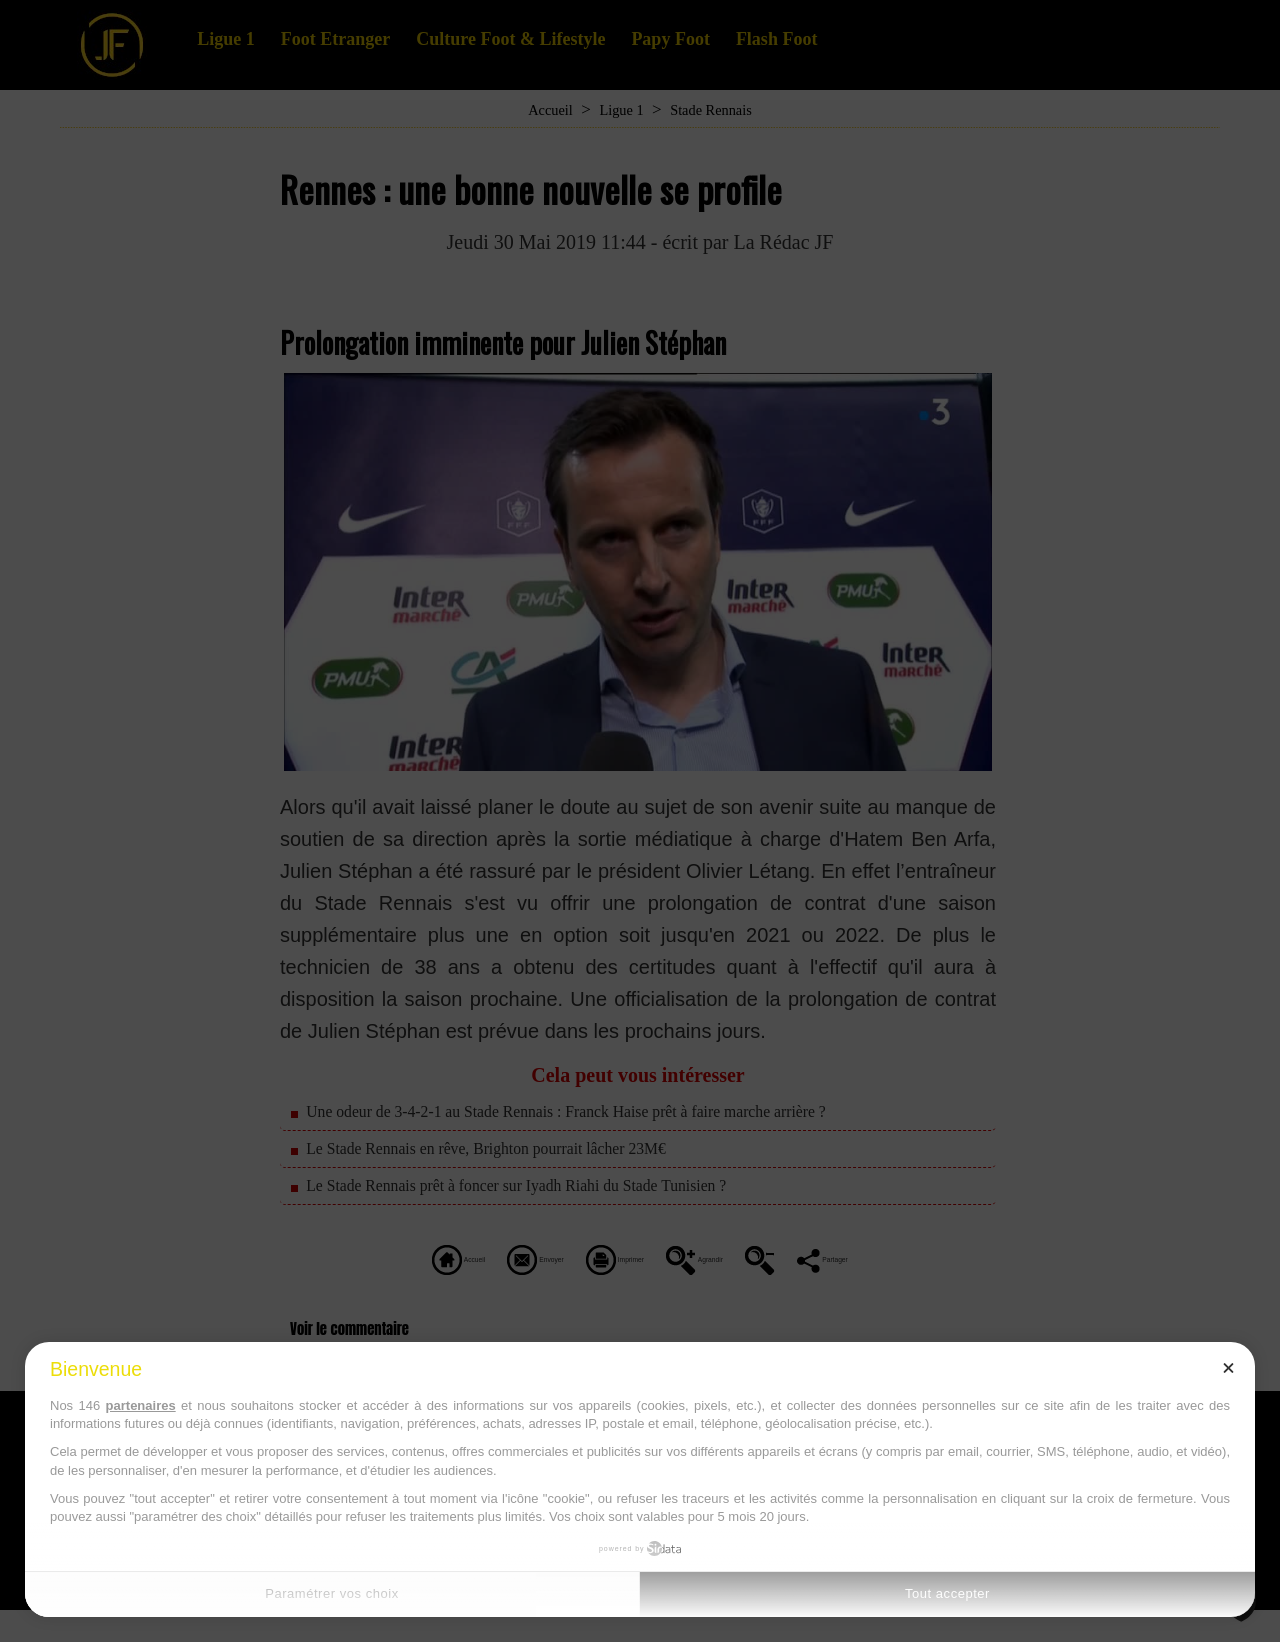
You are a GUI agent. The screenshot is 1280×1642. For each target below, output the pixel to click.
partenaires (141, 1405)
